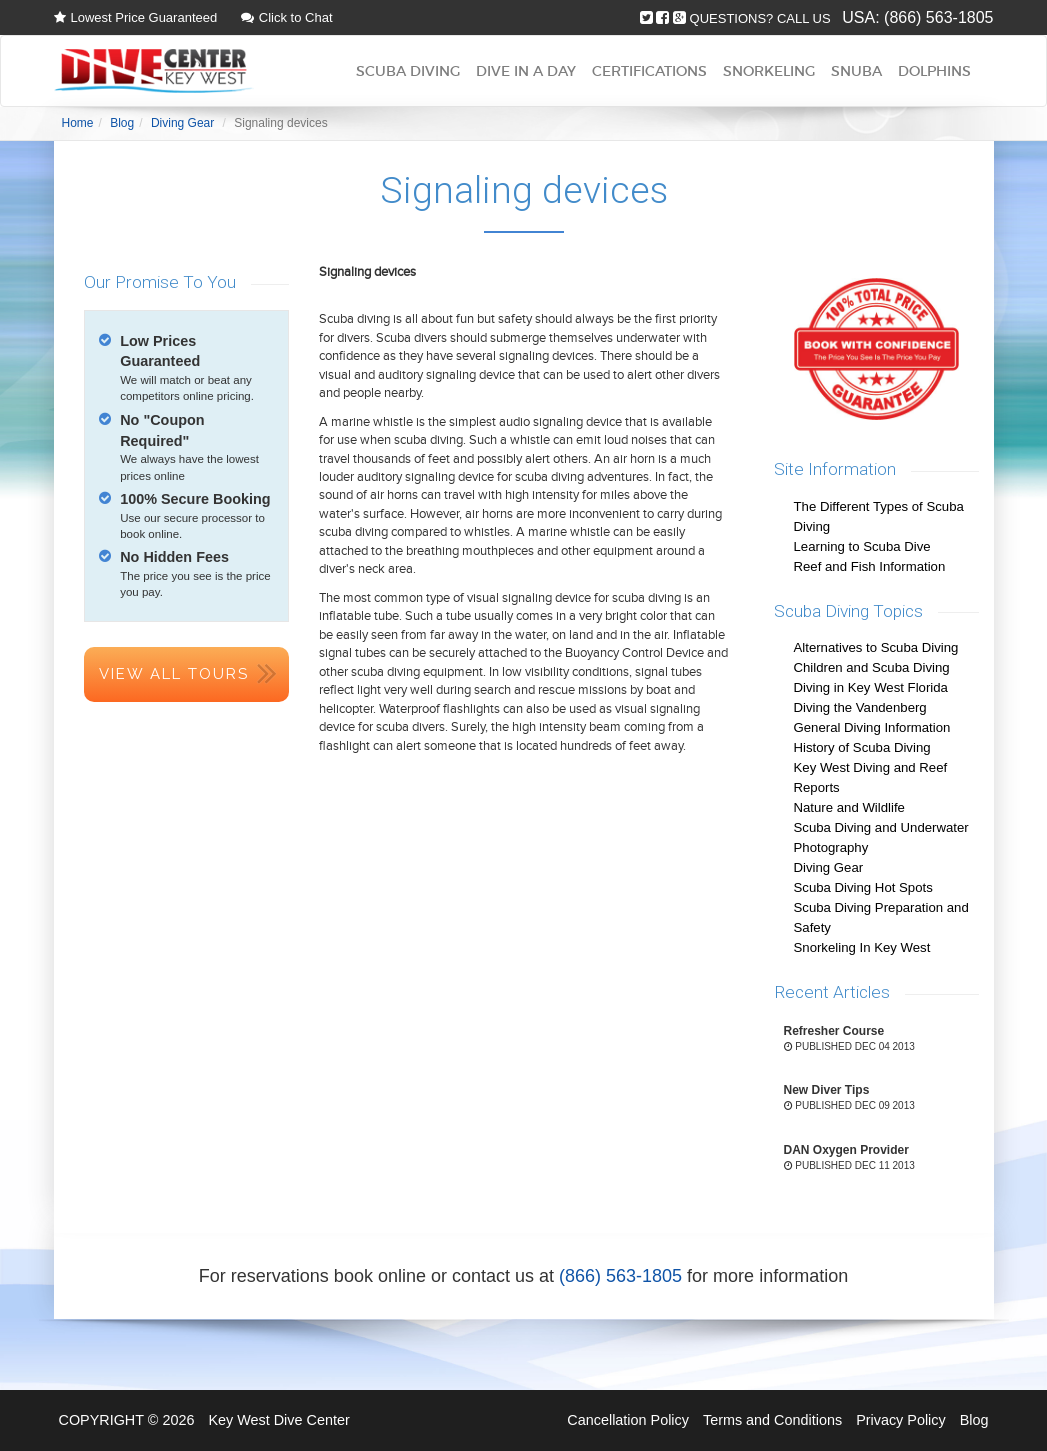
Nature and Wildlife (849, 807)
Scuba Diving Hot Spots (863, 887)
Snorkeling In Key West (862, 947)
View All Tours (174, 674)
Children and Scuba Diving (872, 667)
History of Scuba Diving (862, 747)
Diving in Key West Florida (871, 687)
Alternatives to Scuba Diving (876, 647)
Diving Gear (829, 867)
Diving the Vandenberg (860, 707)
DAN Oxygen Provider (846, 1150)
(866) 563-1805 (938, 17)
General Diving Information (872, 727)
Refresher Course (834, 1031)
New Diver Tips (827, 1090)
